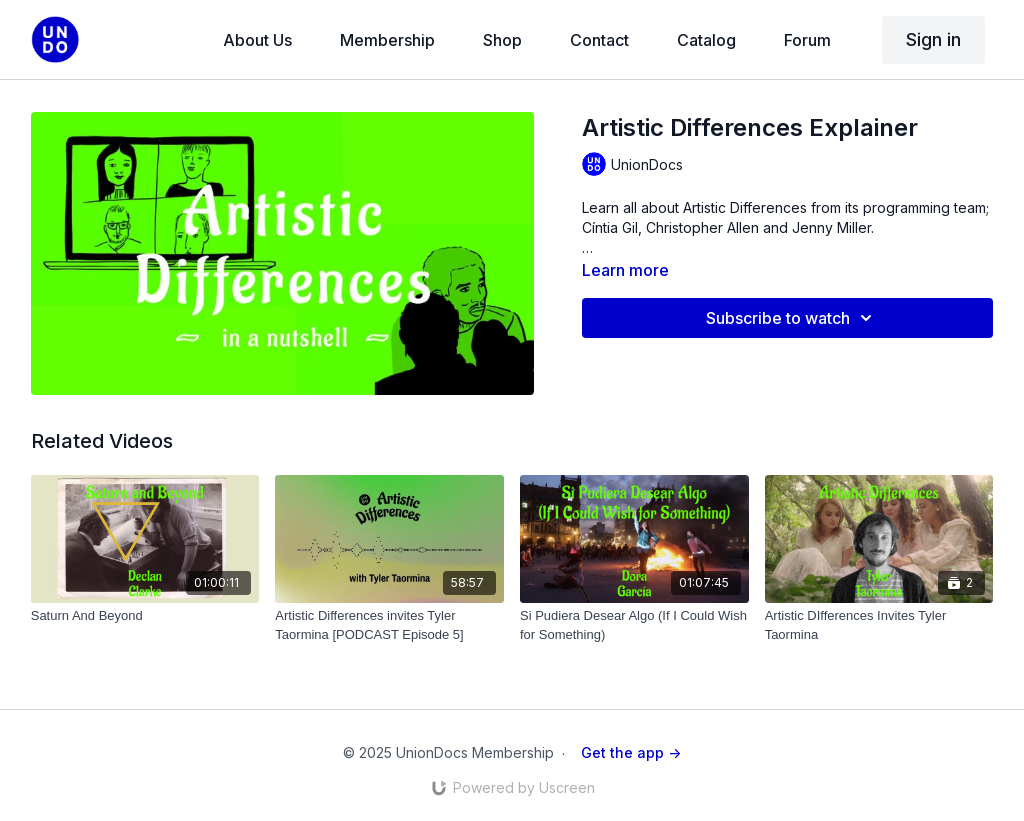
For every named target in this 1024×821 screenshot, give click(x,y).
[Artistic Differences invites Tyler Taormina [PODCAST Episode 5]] (389, 625)
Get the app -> (631, 752)
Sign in (933, 39)
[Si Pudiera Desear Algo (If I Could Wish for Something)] (634, 625)
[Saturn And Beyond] (145, 616)
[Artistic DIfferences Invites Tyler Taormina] (879, 625)
